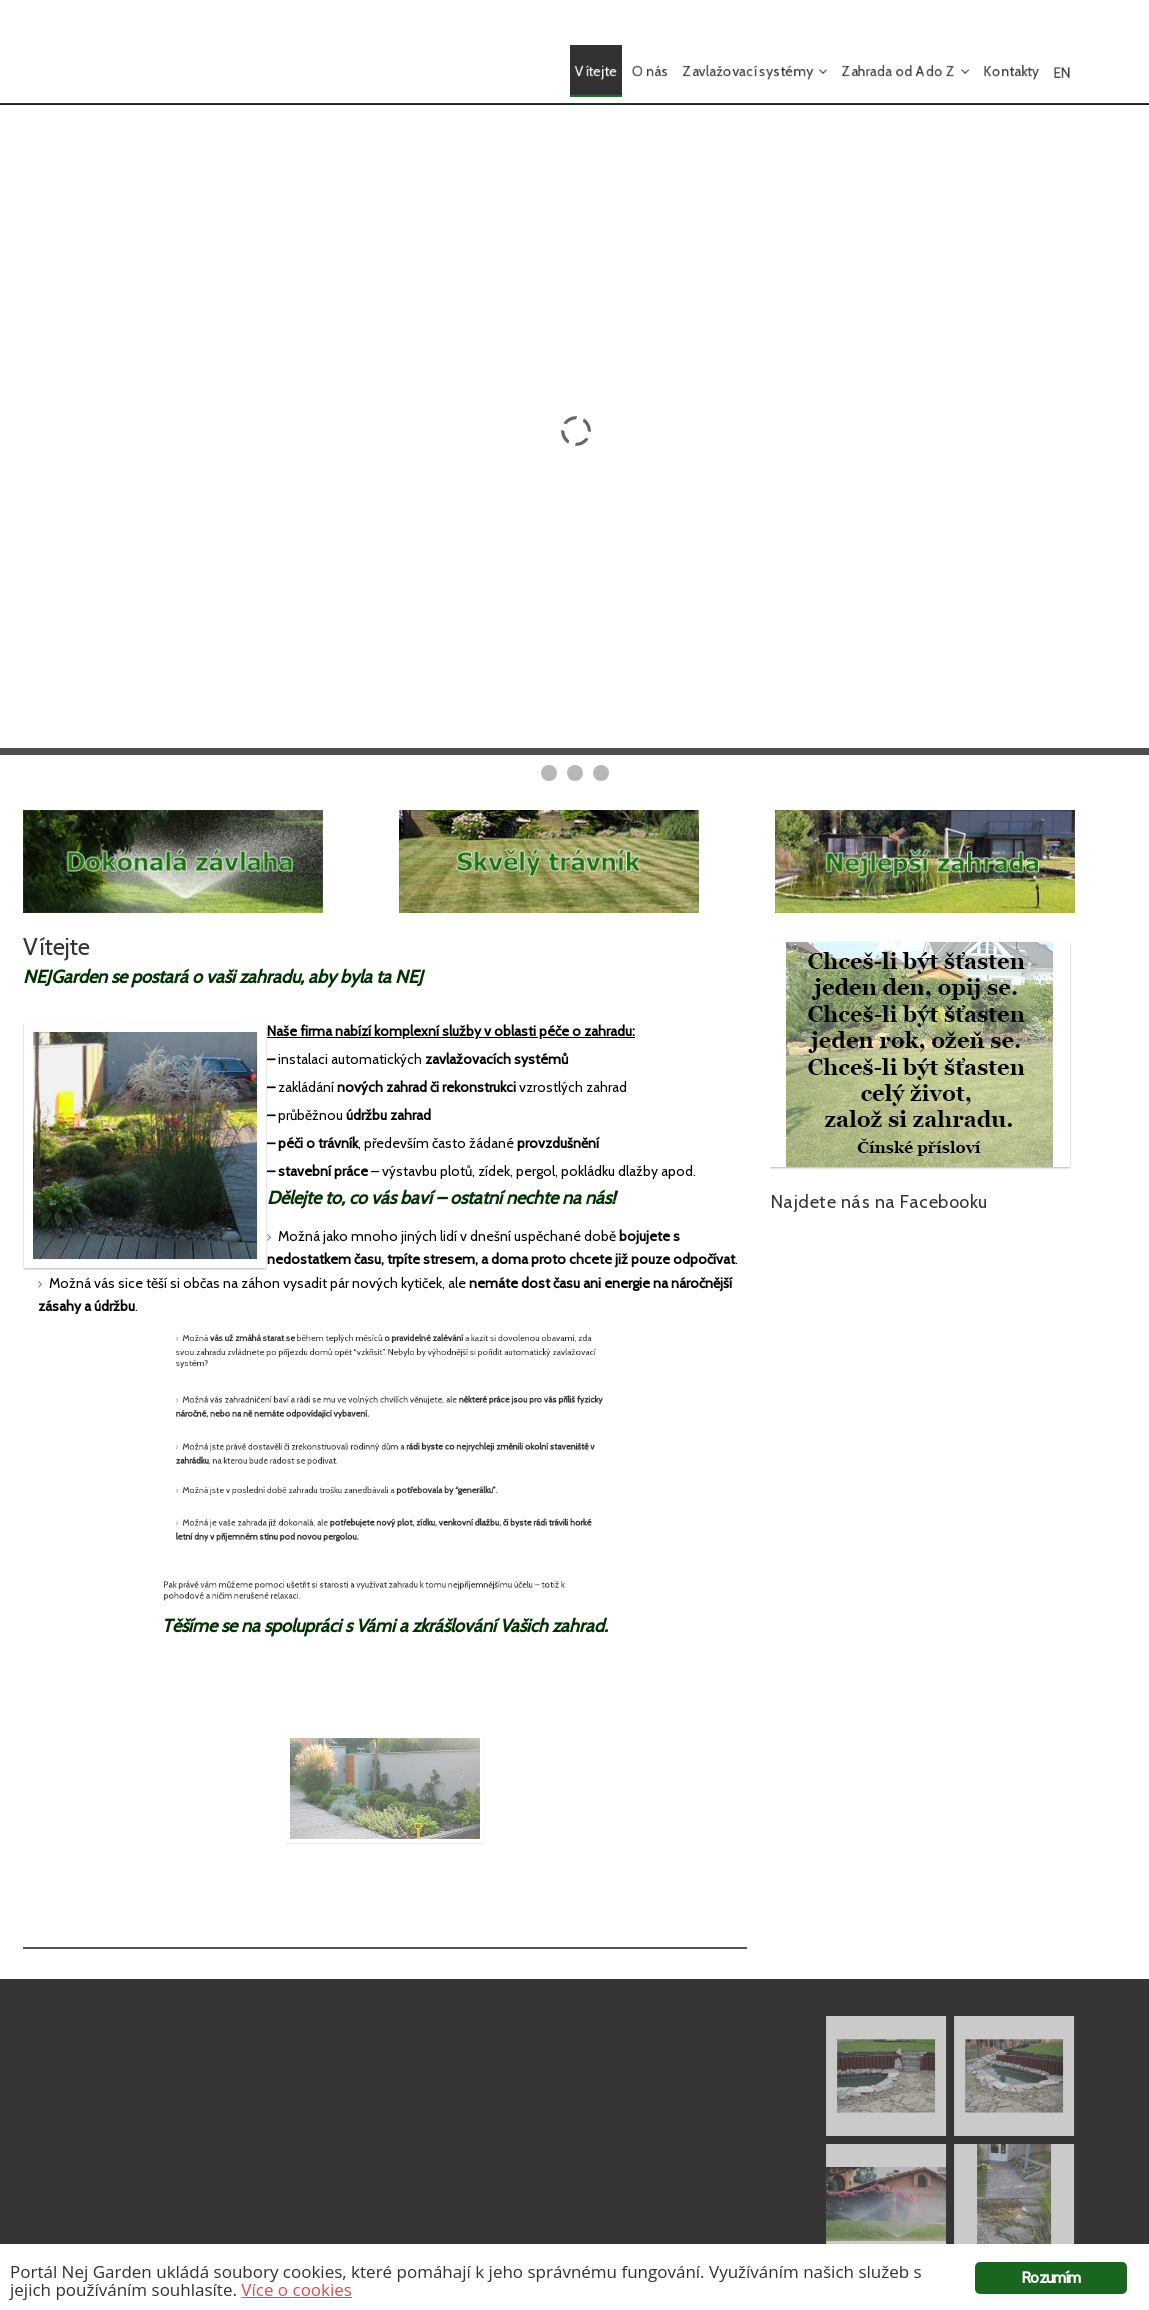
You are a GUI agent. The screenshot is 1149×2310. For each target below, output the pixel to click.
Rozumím (1050, 2277)
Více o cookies (296, 2289)
